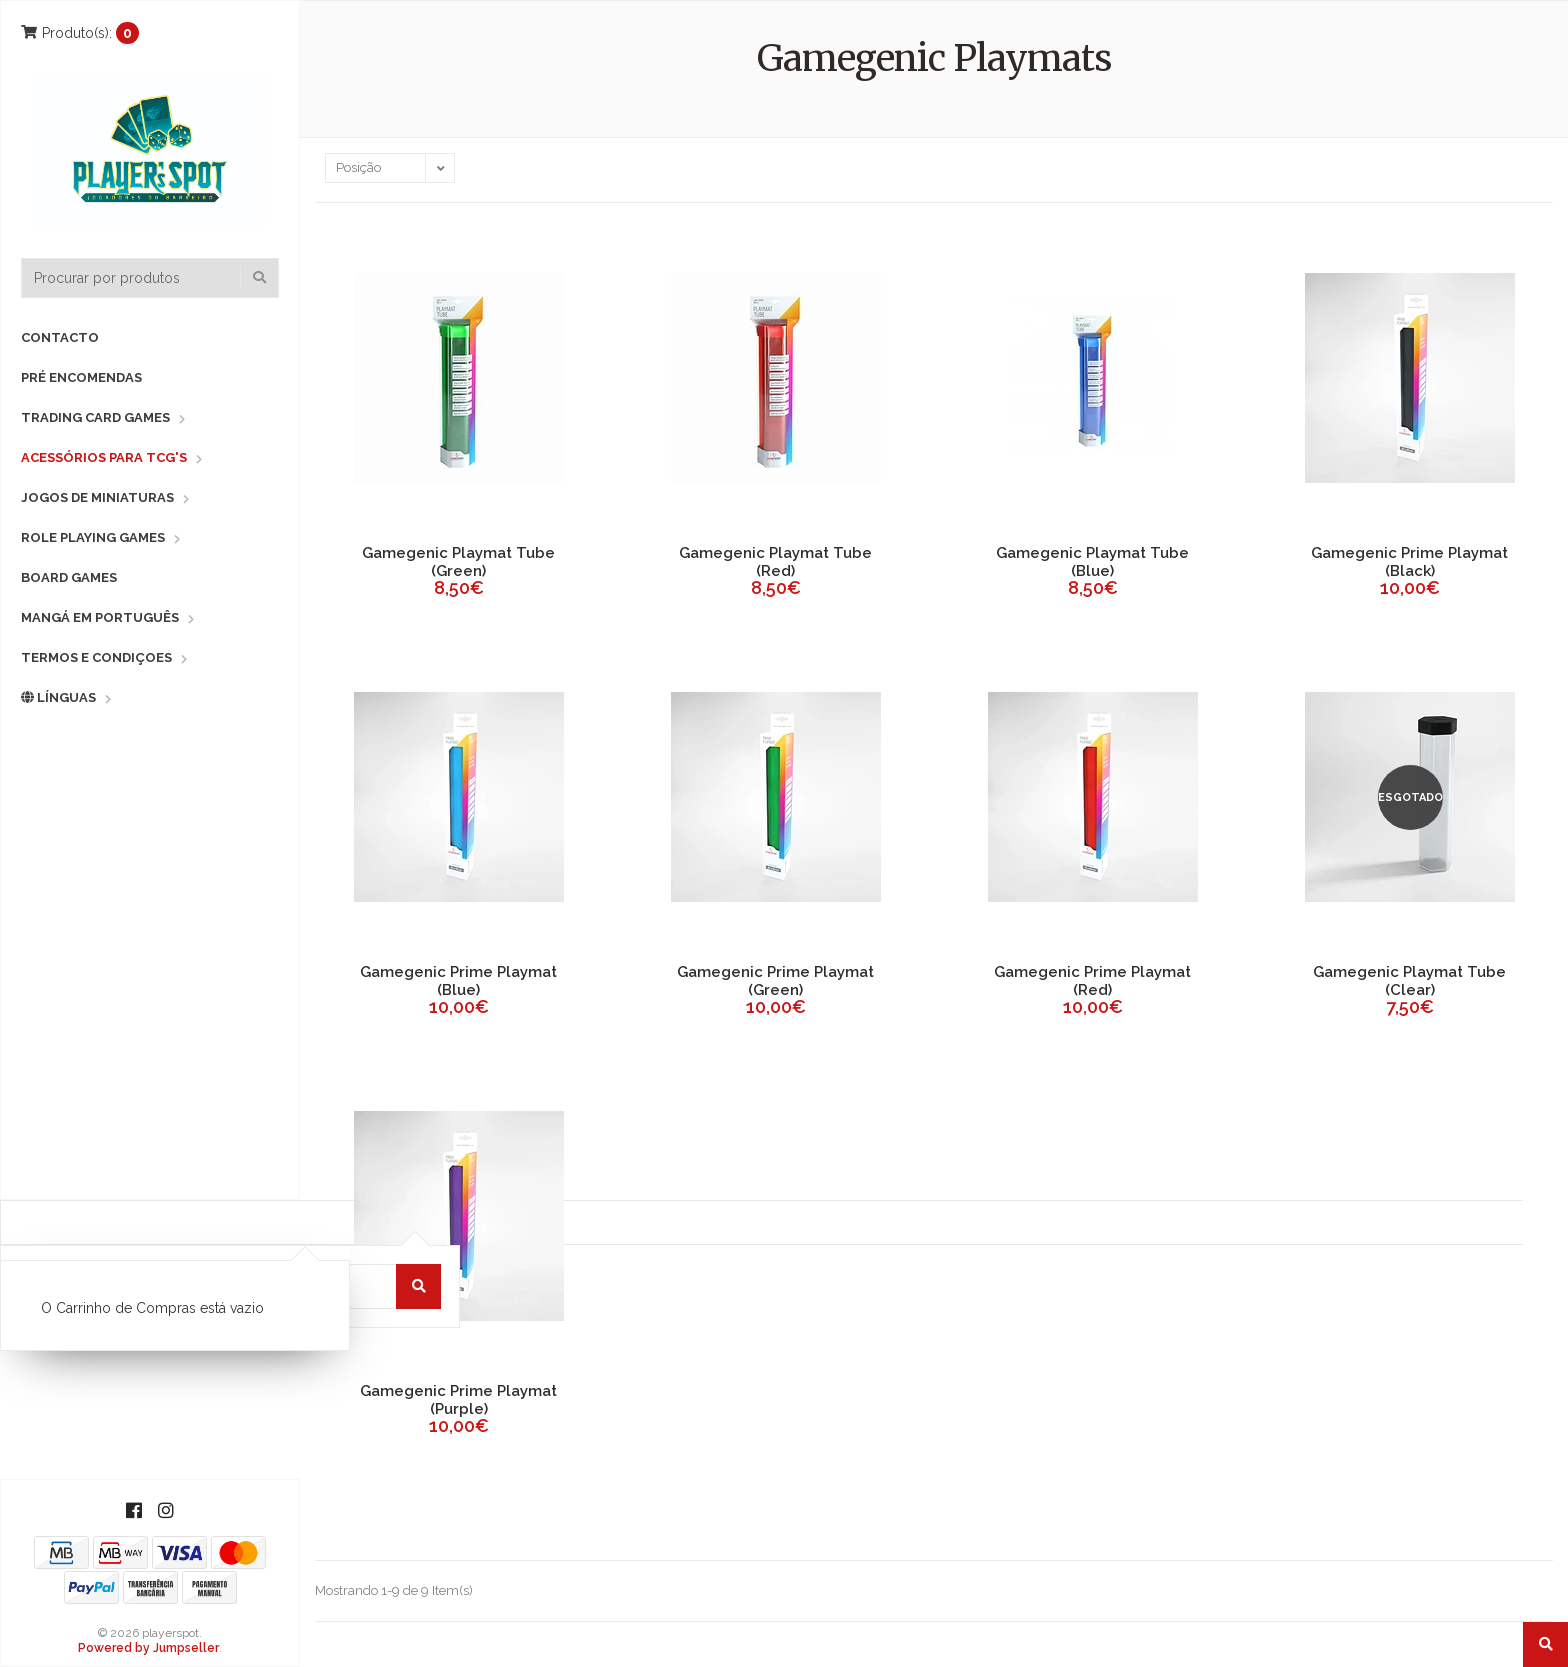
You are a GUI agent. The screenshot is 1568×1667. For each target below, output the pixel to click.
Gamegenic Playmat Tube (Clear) (1409, 981)
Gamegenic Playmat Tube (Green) (458, 562)
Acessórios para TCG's (104, 457)
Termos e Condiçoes (96, 657)
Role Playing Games (93, 537)
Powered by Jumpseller (148, 1648)
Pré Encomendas (81, 377)
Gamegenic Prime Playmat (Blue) (458, 981)
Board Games (69, 577)
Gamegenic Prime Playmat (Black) (1409, 562)
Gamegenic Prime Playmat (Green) (775, 981)
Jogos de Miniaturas (97, 497)
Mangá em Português (100, 617)
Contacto (60, 337)
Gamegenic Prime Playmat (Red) (1092, 981)
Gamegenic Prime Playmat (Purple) (458, 1400)
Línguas (58, 697)
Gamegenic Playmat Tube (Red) (775, 562)
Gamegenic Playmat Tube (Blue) (1092, 562)
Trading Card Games (95, 417)
